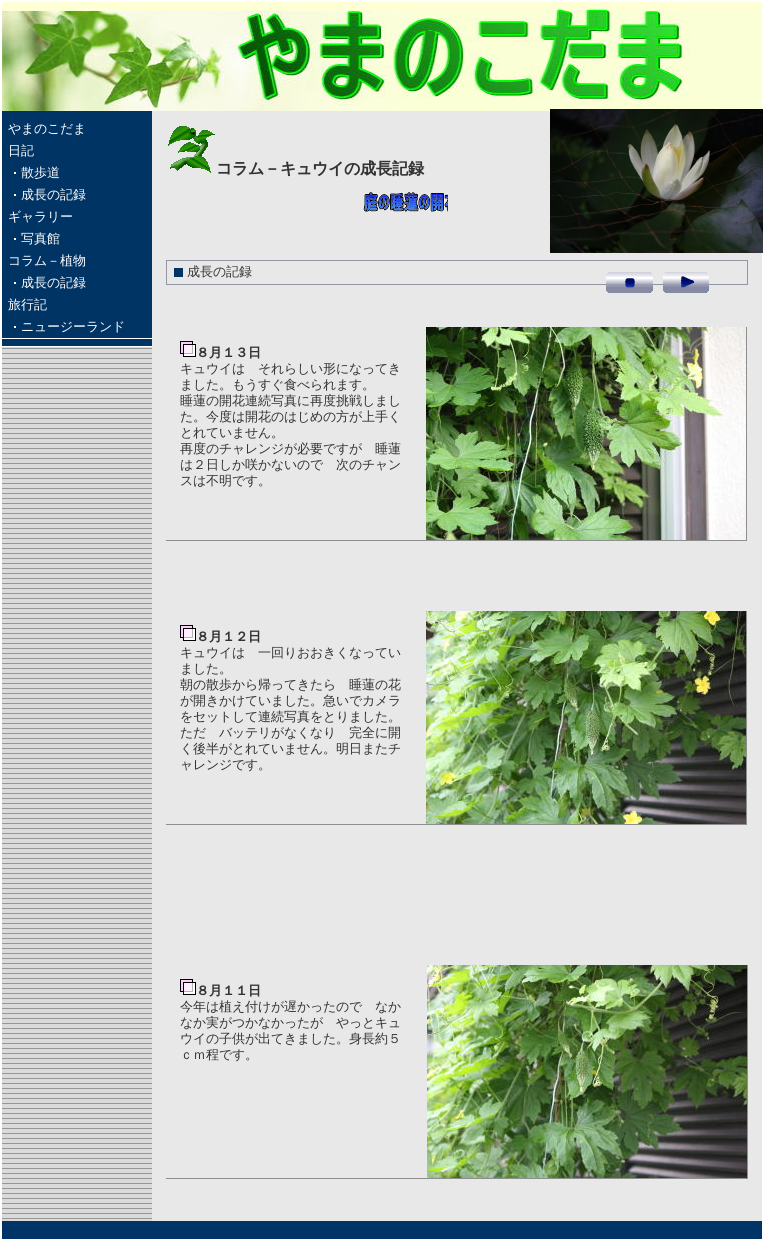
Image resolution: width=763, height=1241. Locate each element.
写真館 (40, 239)
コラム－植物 (47, 261)
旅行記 (27, 305)
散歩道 (40, 173)
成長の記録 (53, 195)
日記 (21, 151)
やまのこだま (47, 129)
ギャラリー (40, 217)
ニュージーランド (73, 327)
